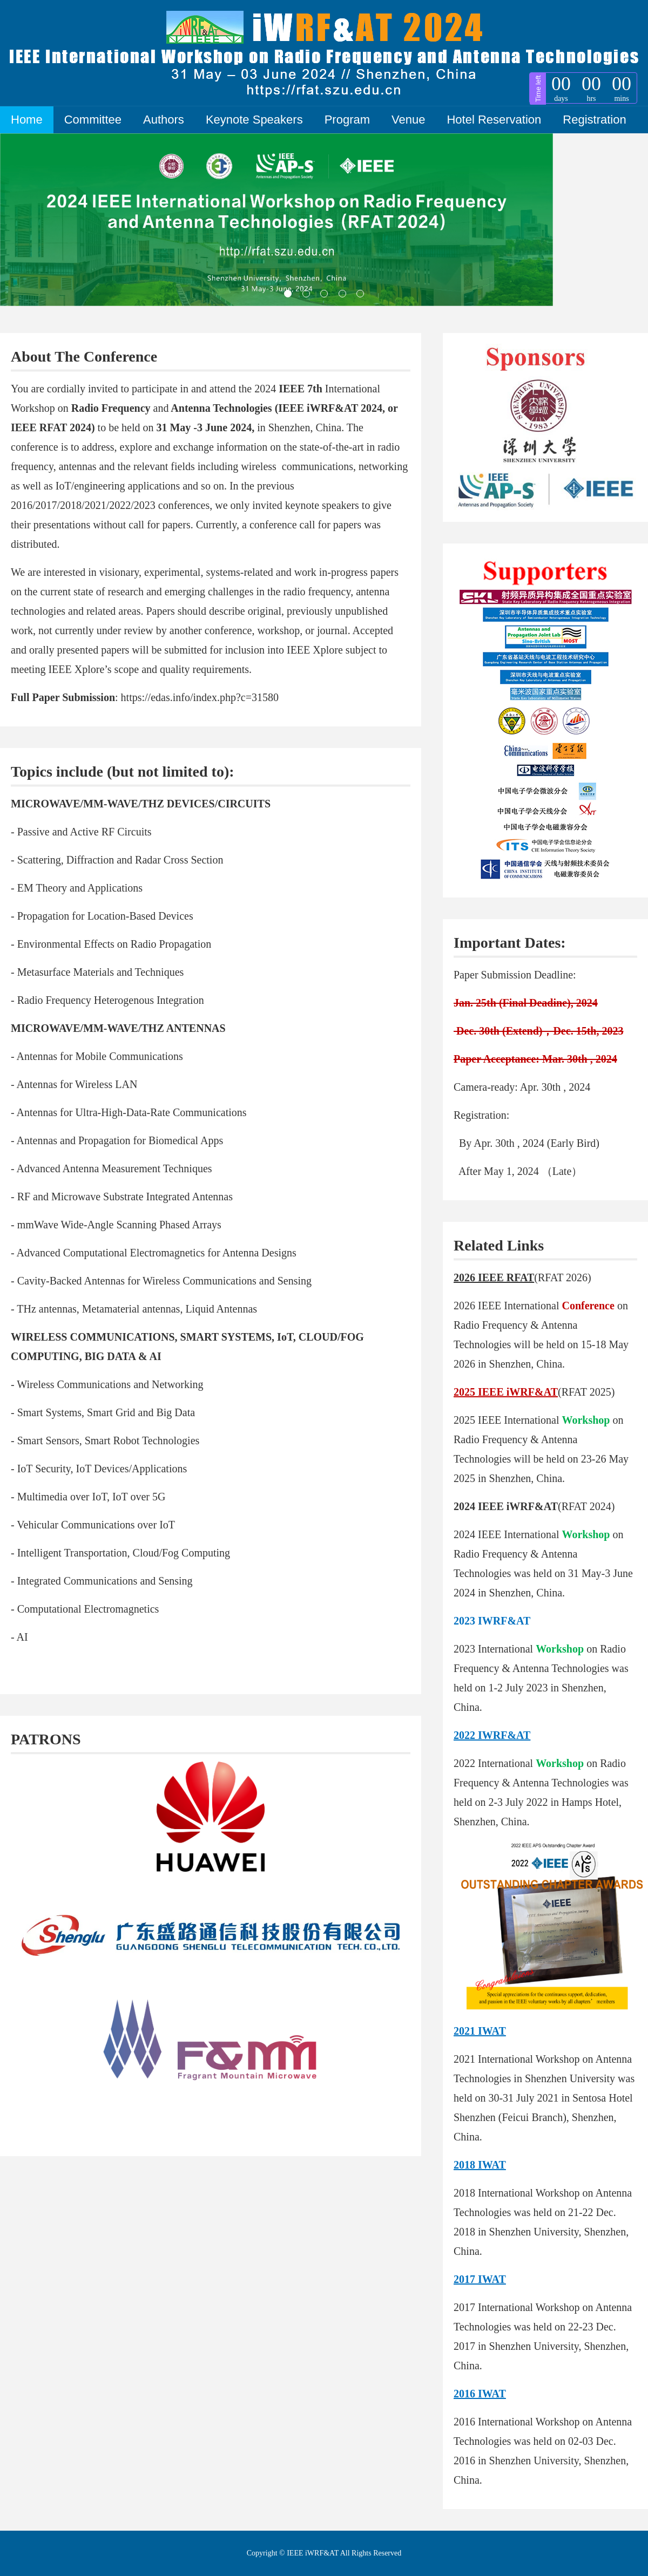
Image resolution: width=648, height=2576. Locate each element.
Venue (408, 119)
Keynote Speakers (254, 119)
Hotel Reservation (494, 119)
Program (347, 119)
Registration (594, 119)
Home (27, 119)
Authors (163, 119)
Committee (93, 119)
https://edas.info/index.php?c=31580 (200, 697)
